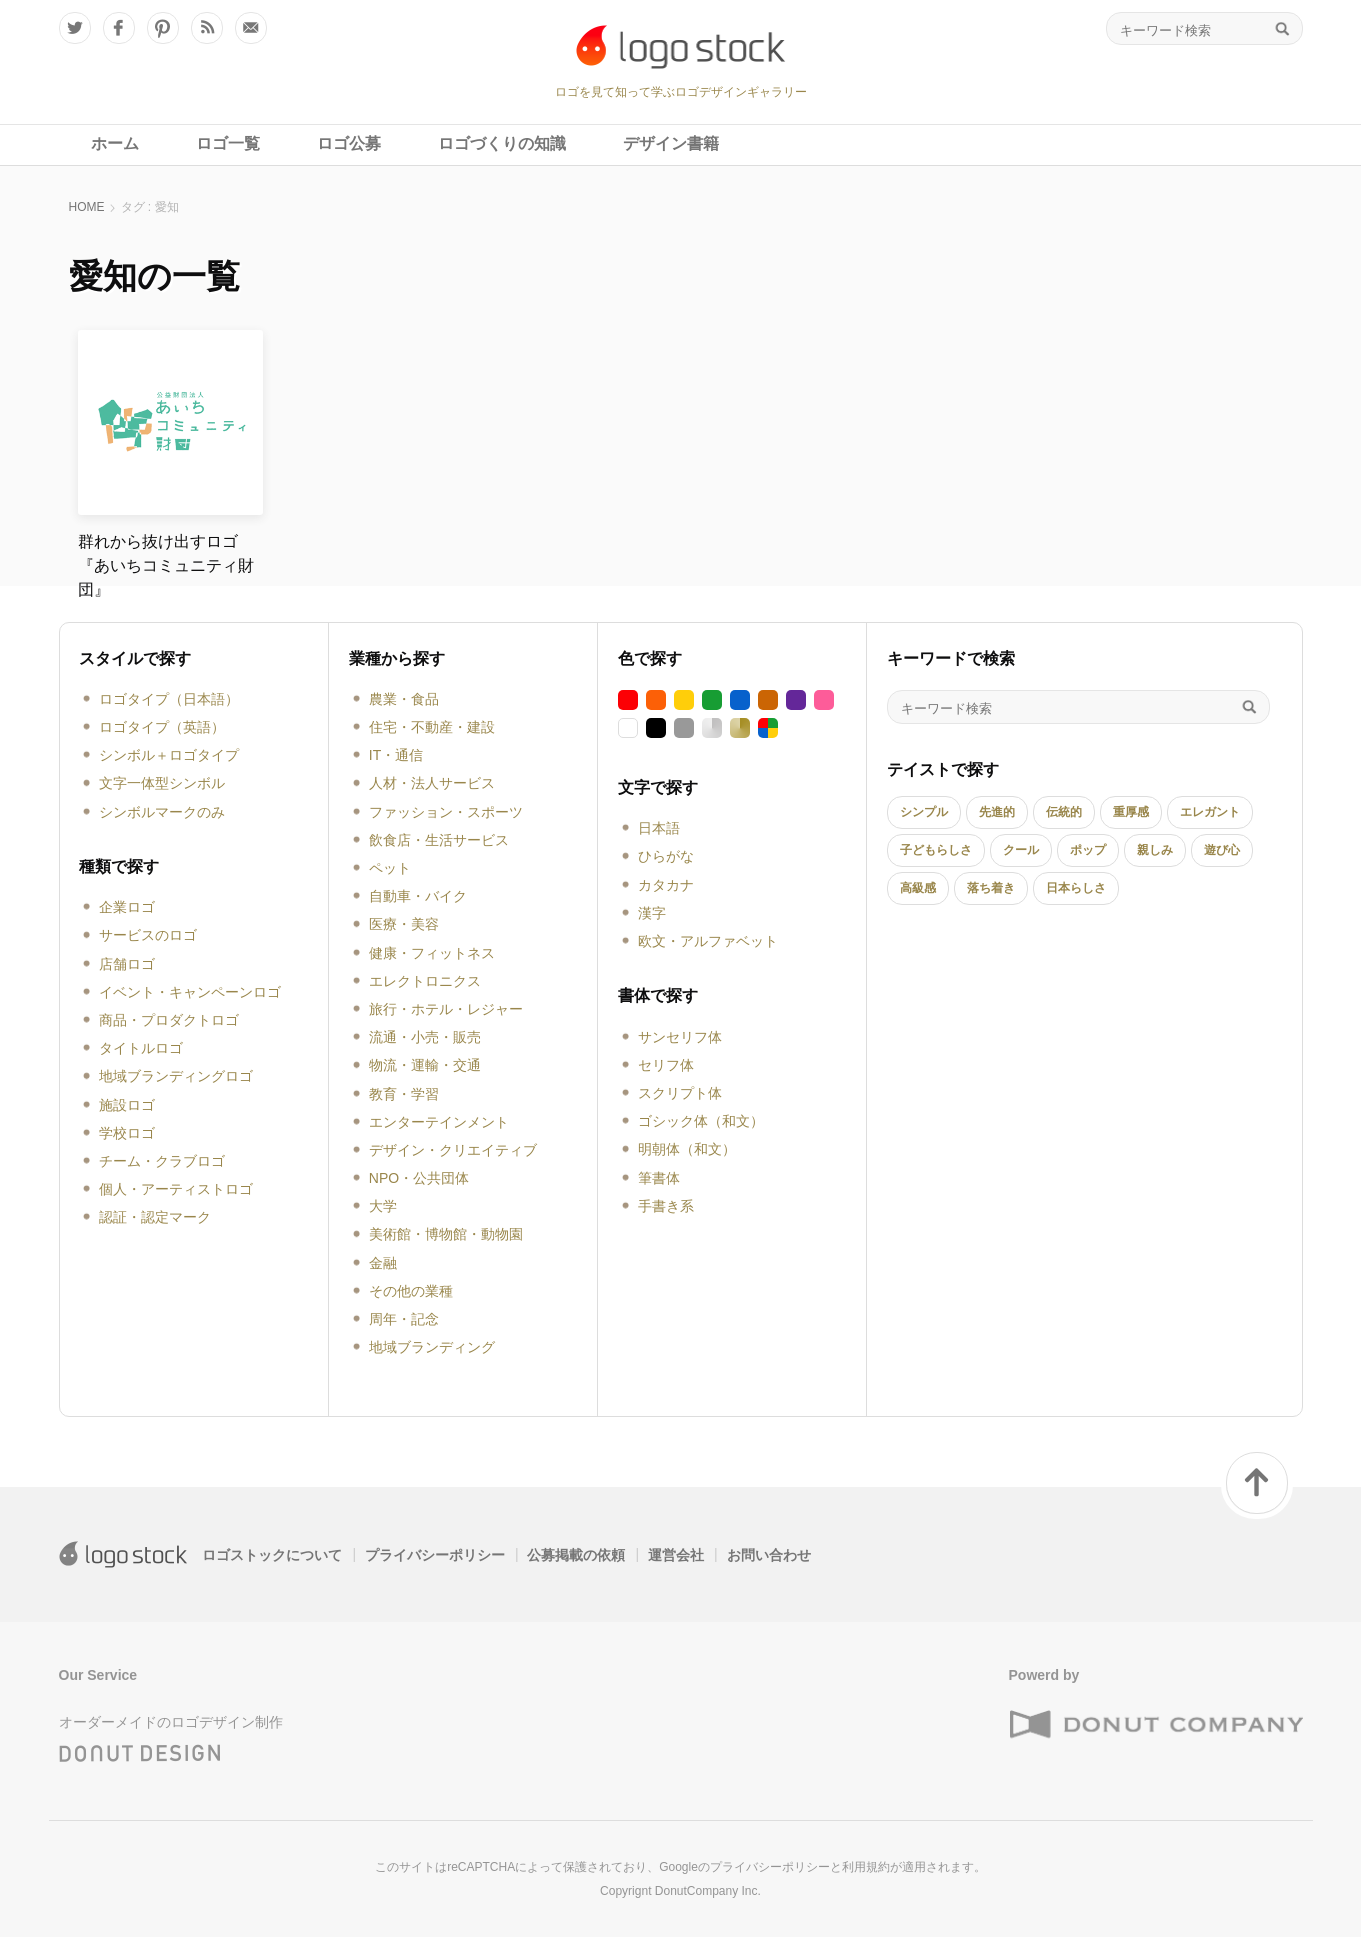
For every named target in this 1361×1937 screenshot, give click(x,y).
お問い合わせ (769, 1555)
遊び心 (1222, 850)
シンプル (924, 812)
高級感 (918, 888)
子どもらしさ (936, 850)
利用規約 (866, 1867)
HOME (87, 207)
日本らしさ (1076, 888)
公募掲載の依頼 (576, 1555)
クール (1021, 850)
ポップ (1088, 850)
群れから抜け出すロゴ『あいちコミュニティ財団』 (166, 565)
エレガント (1210, 812)
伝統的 (1064, 812)
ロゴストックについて (272, 1555)
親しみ (1155, 850)
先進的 (997, 812)
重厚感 (1131, 812)
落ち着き (991, 888)
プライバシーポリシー (435, 1555)
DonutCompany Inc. (708, 1891)
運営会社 (676, 1555)
